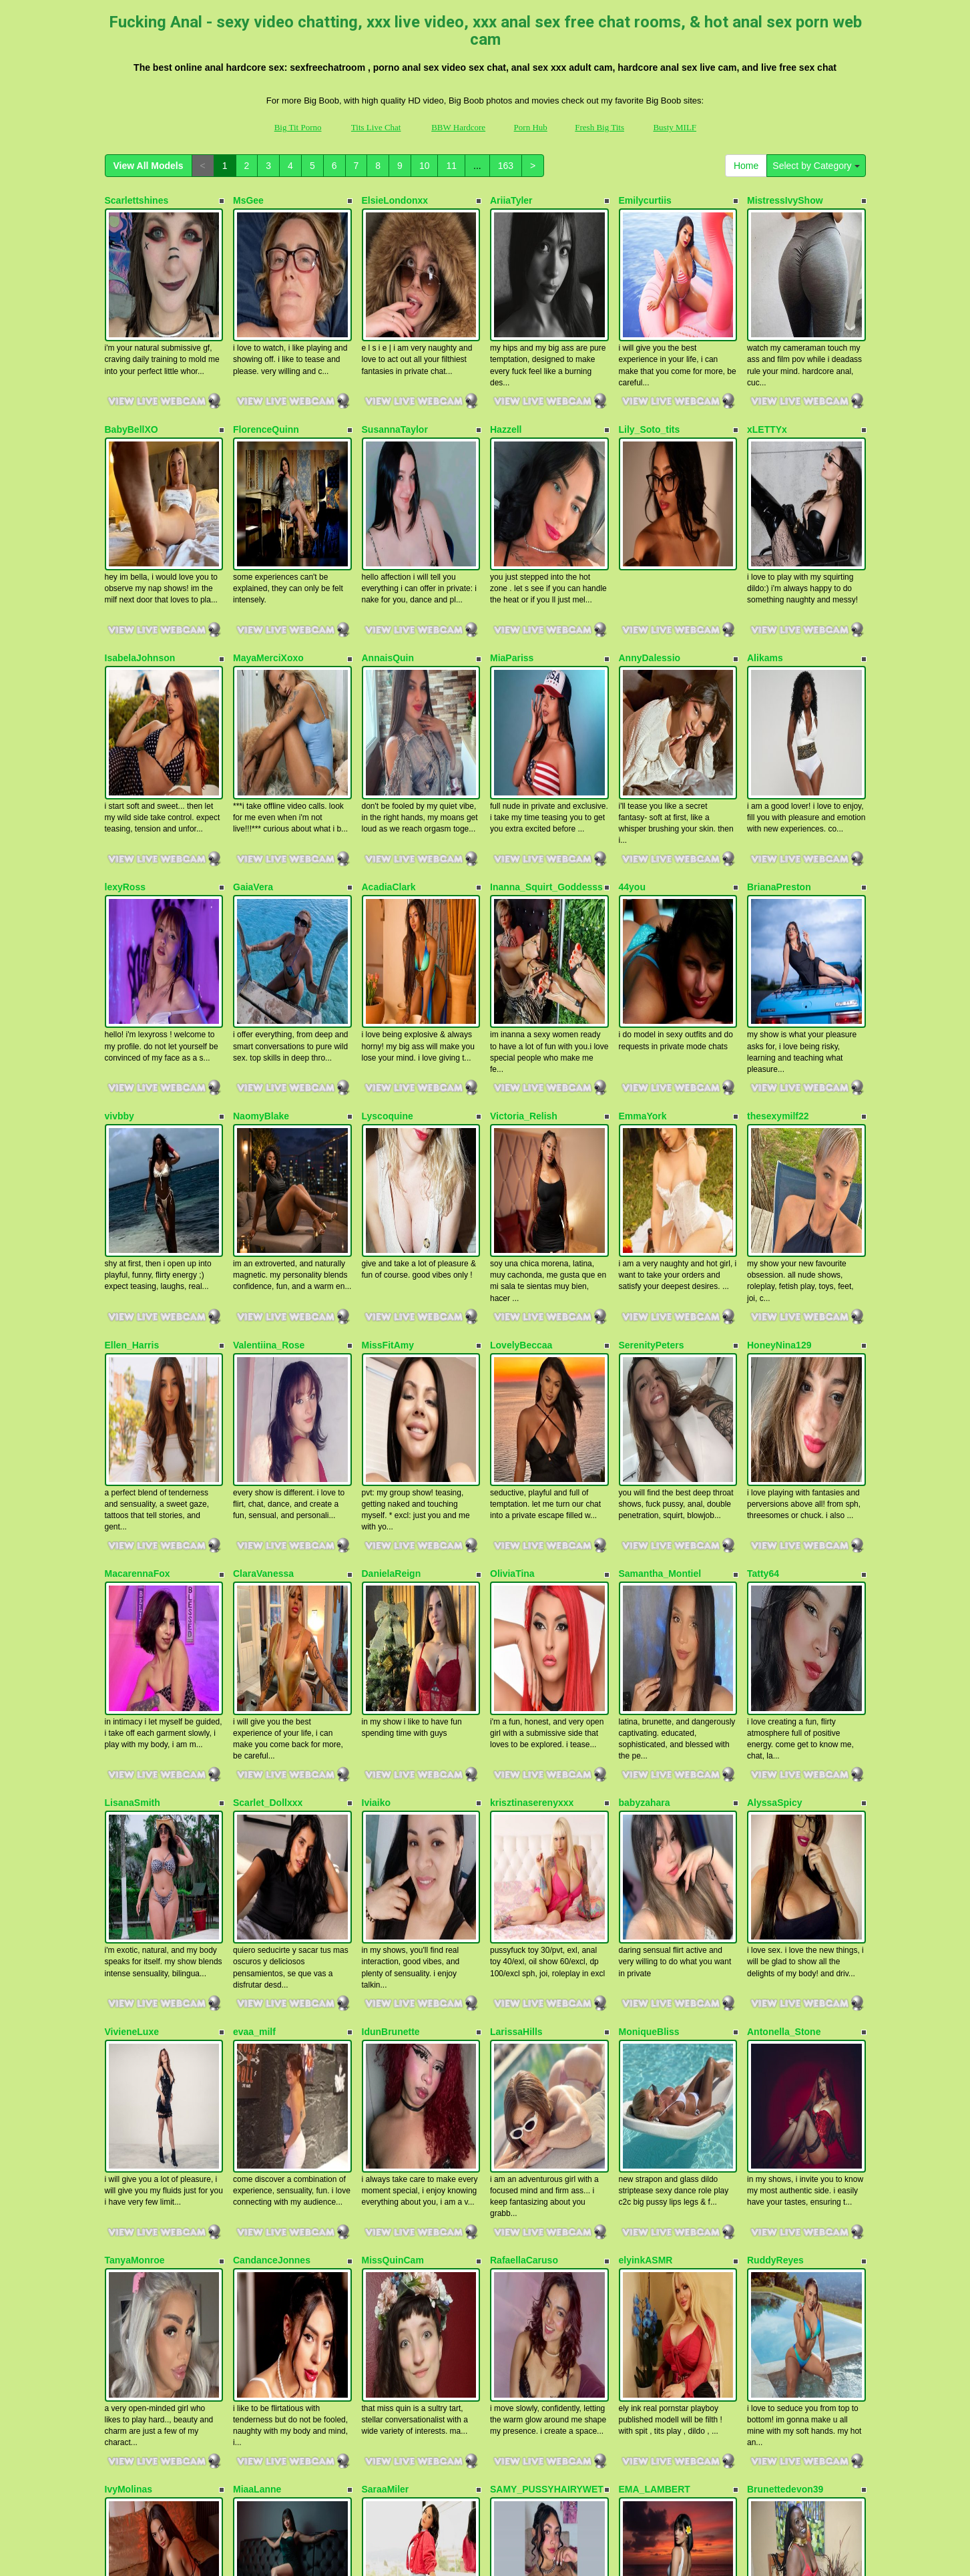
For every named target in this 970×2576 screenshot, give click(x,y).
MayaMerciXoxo (268, 567)
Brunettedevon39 (785, 2033)
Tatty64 (763, 1299)
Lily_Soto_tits (649, 383)
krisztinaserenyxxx (531, 1482)
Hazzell (505, 383)
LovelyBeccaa (521, 1116)
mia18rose (256, 2216)
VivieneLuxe (132, 1666)
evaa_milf (254, 1666)
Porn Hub (530, 127)
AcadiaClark (389, 750)
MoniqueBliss (649, 1666)
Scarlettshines (137, 200)
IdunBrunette (391, 1666)
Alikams (765, 567)
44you (632, 750)
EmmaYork (643, 933)
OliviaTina (512, 1299)
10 (424, 165)
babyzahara (644, 1482)
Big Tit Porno (298, 127)
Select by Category (815, 165)
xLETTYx (767, 383)
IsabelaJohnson (140, 567)
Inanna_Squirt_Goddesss (546, 750)
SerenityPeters (651, 1116)
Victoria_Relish (523, 933)
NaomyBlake (261, 933)
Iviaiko (376, 1482)
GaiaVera (253, 750)
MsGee (248, 200)
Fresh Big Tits (599, 127)
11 (451, 165)
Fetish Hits (472, 2544)
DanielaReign (391, 1299)
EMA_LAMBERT (654, 2033)
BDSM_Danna (392, 2216)
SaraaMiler (385, 2033)
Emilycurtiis (645, 200)
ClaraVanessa (263, 1299)
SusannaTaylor (395, 383)
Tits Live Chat (376, 127)
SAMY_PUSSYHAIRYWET (546, 2033)
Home (746, 165)
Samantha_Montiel (660, 1299)
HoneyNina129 (779, 1116)
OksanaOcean (778, 2216)
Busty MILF (674, 127)
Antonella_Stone (783, 1666)
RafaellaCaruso (524, 1849)
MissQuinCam (393, 1849)
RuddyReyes (775, 1849)
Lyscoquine (387, 933)
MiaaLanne (257, 2033)
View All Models (148, 165)
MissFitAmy (388, 1116)
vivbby (119, 933)
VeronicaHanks (652, 2216)
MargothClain (134, 2216)
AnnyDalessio (650, 567)
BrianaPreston (779, 750)
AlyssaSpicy (774, 1482)
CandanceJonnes (271, 1849)
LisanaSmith (132, 1482)
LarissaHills (516, 1666)
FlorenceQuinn (266, 383)
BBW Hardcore (458, 127)
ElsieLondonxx (395, 200)
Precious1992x (522, 2216)
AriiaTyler (511, 200)
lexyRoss (125, 750)
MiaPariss (511, 567)
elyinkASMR (646, 1849)
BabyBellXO (131, 383)
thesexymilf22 (778, 933)
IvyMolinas (129, 2033)
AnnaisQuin (388, 567)
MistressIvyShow (785, 200)
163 (505, 165)
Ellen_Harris (132, 1116)
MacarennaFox (137, 1299)
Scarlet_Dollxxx (267, 1482)
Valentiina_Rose (268, 1116)
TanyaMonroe (135, 1849)
